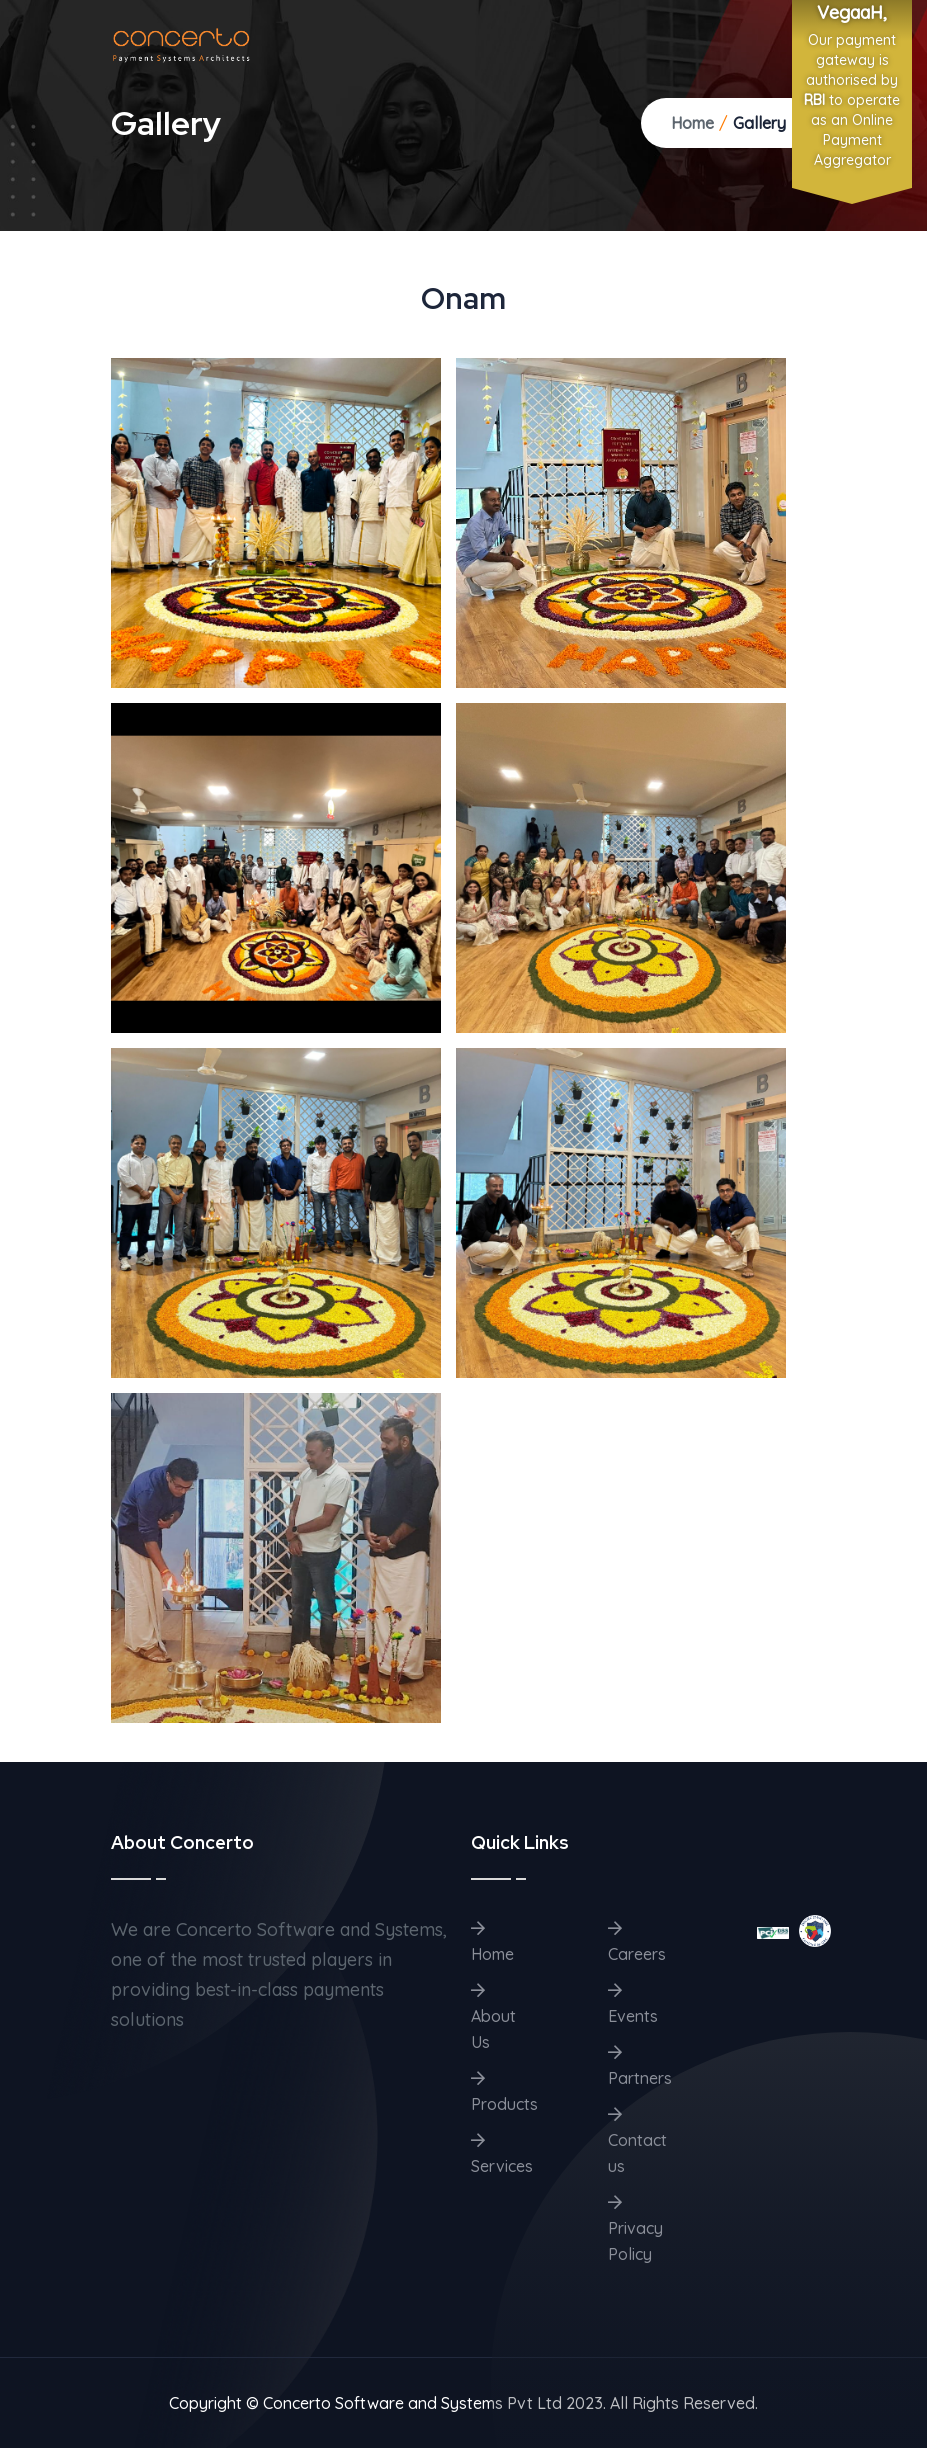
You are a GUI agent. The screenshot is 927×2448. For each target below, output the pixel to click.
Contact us (637, 2141)
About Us (493, 2017)
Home (692, 123)
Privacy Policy (635, 2229)
